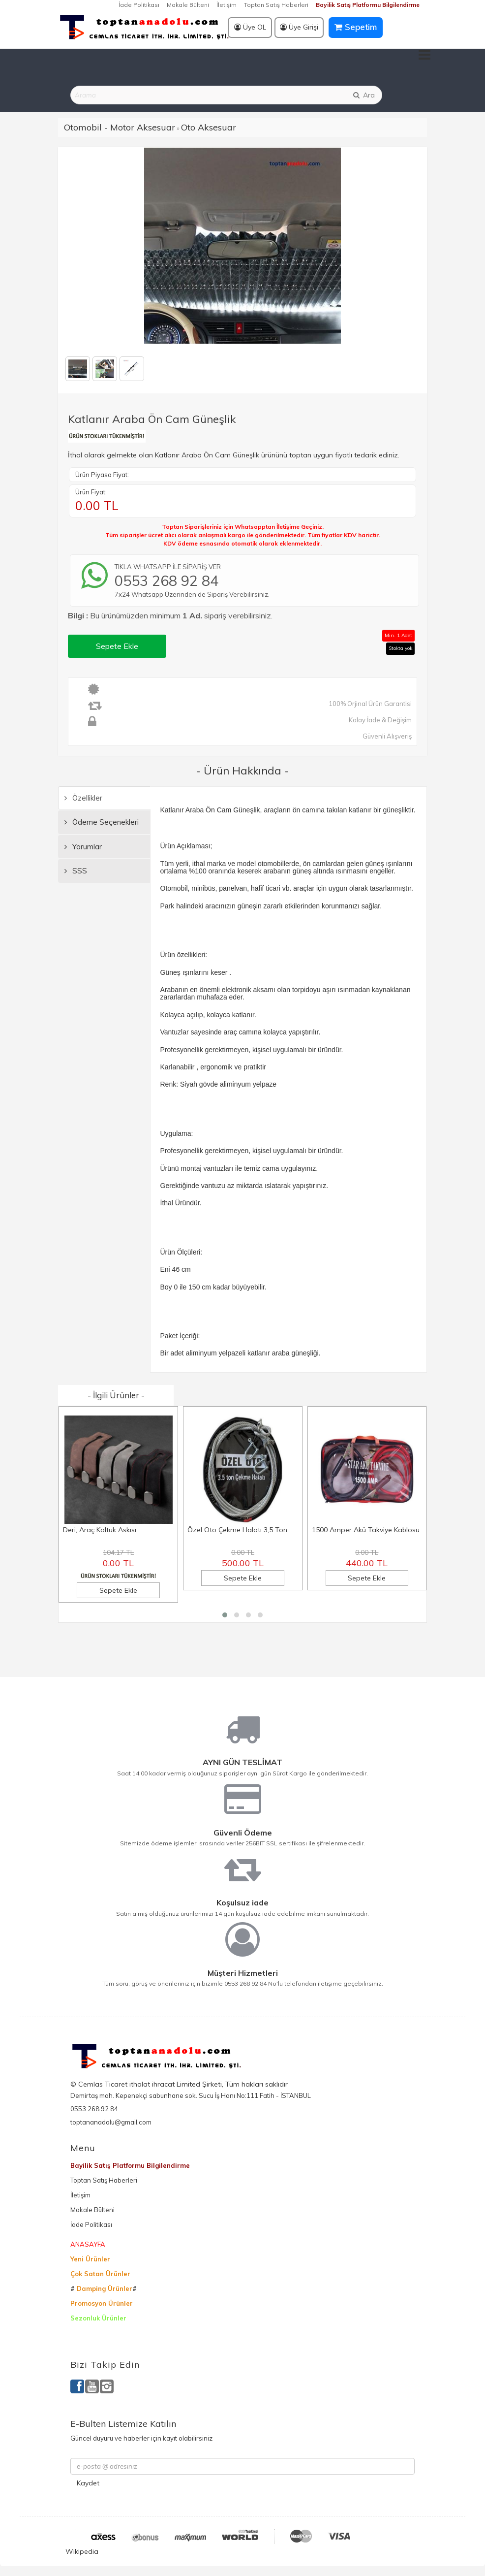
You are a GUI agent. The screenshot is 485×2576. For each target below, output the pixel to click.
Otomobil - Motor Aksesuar (119, 127)
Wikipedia (81, 2551)
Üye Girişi (299, 27)
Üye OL (250, 27)
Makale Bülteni (188, 4)
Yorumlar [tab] (83, 846)
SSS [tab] (75, 870)
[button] (225, 1615)
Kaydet (88, 2483)
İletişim (226, 4)
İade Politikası (139, 4)
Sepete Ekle (117, 646)
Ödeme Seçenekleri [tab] (101, 822)
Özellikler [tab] (83, 798)
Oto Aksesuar (208, 127)
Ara (363, 95)
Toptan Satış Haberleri (276, 4)
